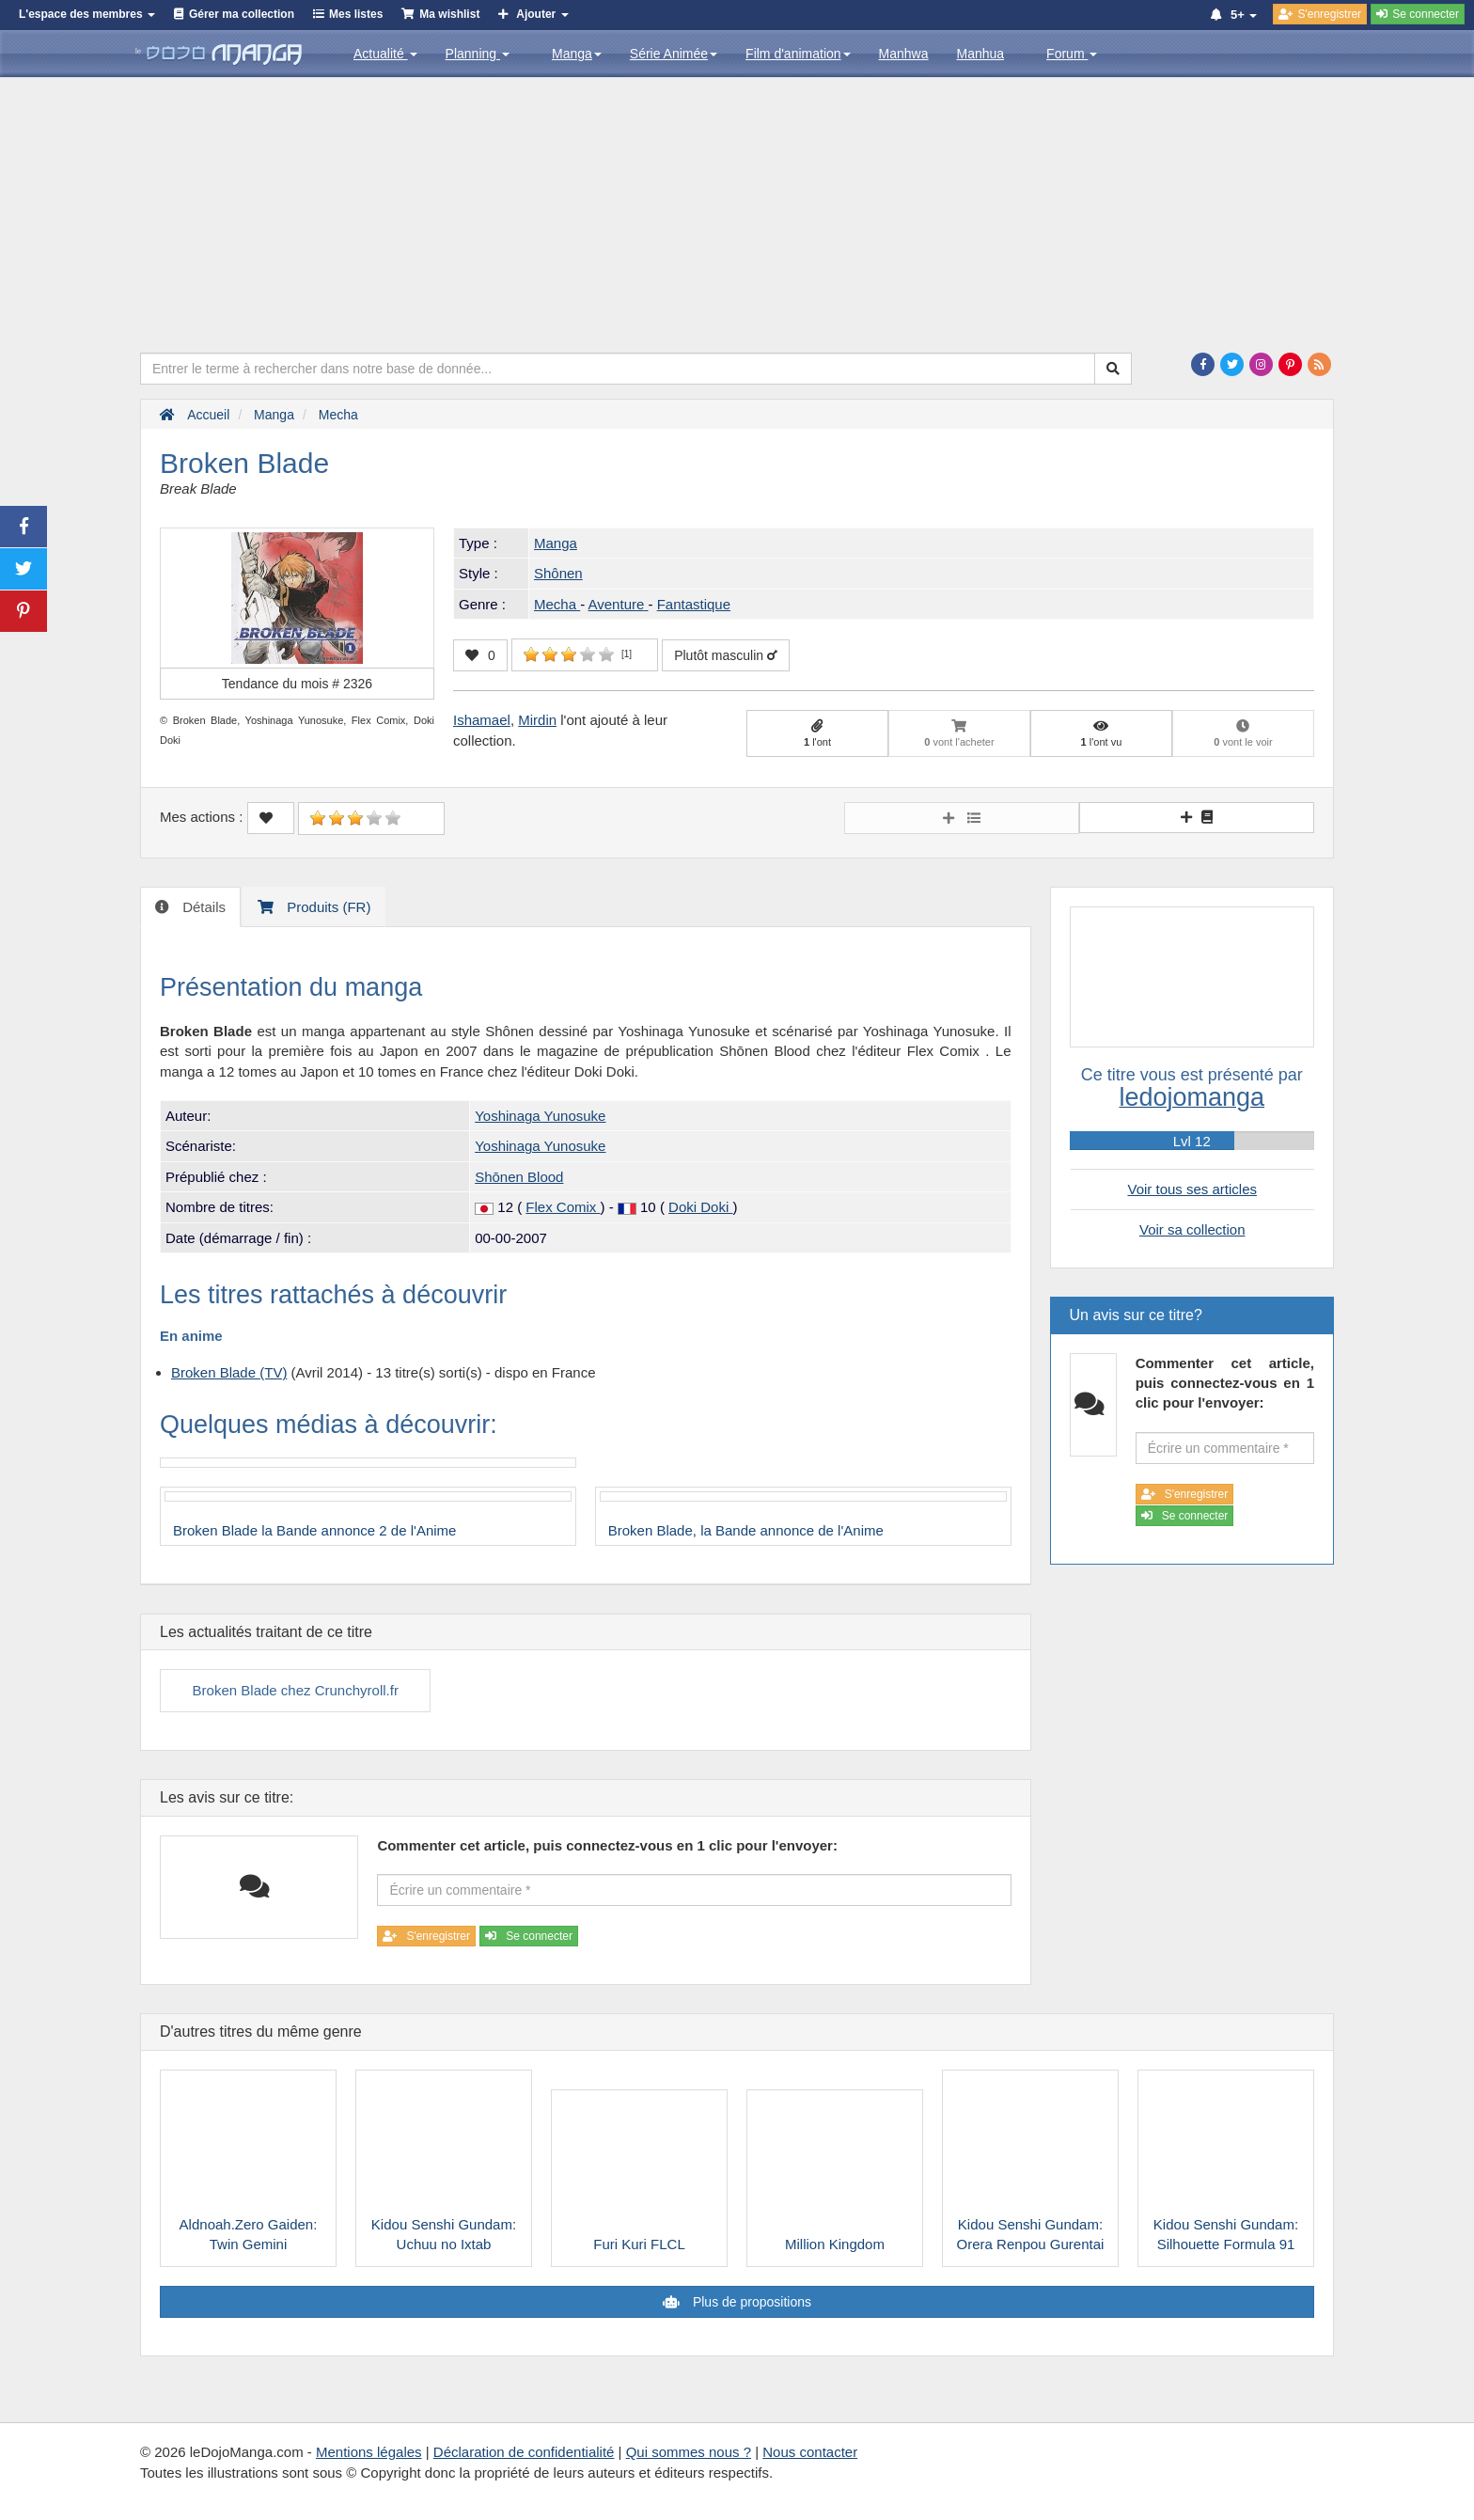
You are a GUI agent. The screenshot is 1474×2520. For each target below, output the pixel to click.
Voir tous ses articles (1192, 1189)
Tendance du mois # (297, 683)
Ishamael (481, 720)
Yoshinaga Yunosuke (540, 1116)
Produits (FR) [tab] (326, 907)
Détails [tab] (202, 907)
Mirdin (537, 720)
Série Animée (673, 53)
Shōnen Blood (519, 1177)
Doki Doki (700, 1207)
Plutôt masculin (725, 655)
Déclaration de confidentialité (524, 2452)
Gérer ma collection (241, 14)
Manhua (981, 53)
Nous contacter (809, 2452)
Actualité (385, 53)
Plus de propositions (750, 2301)
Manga (577, 53)
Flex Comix (562, 1207)
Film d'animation (798, 53)
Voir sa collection (1192, 1229)
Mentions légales (369, 2452)
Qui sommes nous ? (688, 2452)
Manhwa (904, 53)
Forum (1071, 53)
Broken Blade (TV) (229, 1372)
